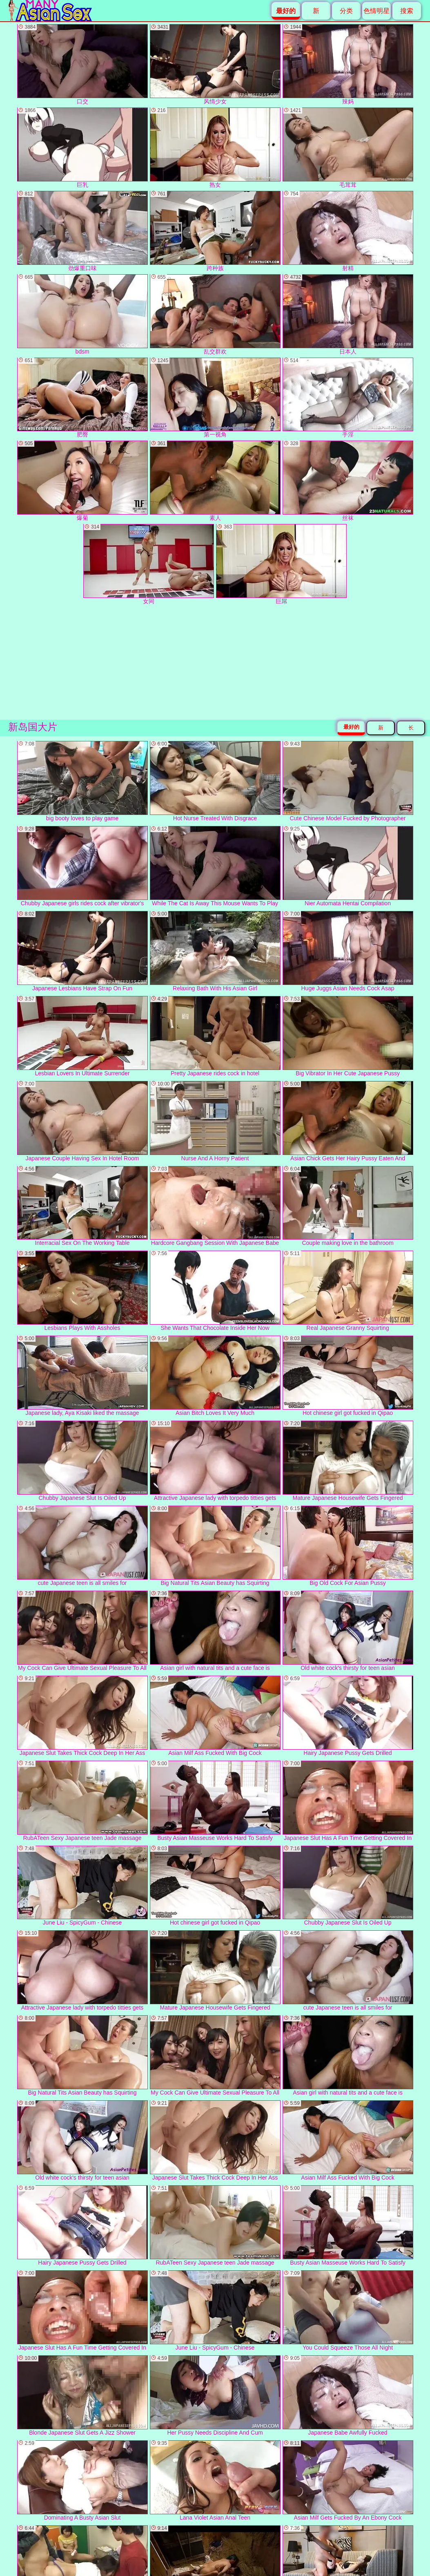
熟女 (215, 147)
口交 (82, 64)
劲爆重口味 (82, 231)
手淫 (348, 398)
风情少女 (215, 64)
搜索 (406, 10)
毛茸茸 (348, 147)
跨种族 (215, 231)
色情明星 (376, 10)
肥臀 (82, 398)
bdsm (82, 314)
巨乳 (82, 147)
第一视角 (215, 398)
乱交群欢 (215, 314)
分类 (346, 10)
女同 (148, 564)
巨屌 (281, 564)
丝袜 (348, 481)
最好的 (351, 727)
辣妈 (348, 64)
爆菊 (82, 481)
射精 (348, 231)
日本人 (348, 314)
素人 (215, 481)
